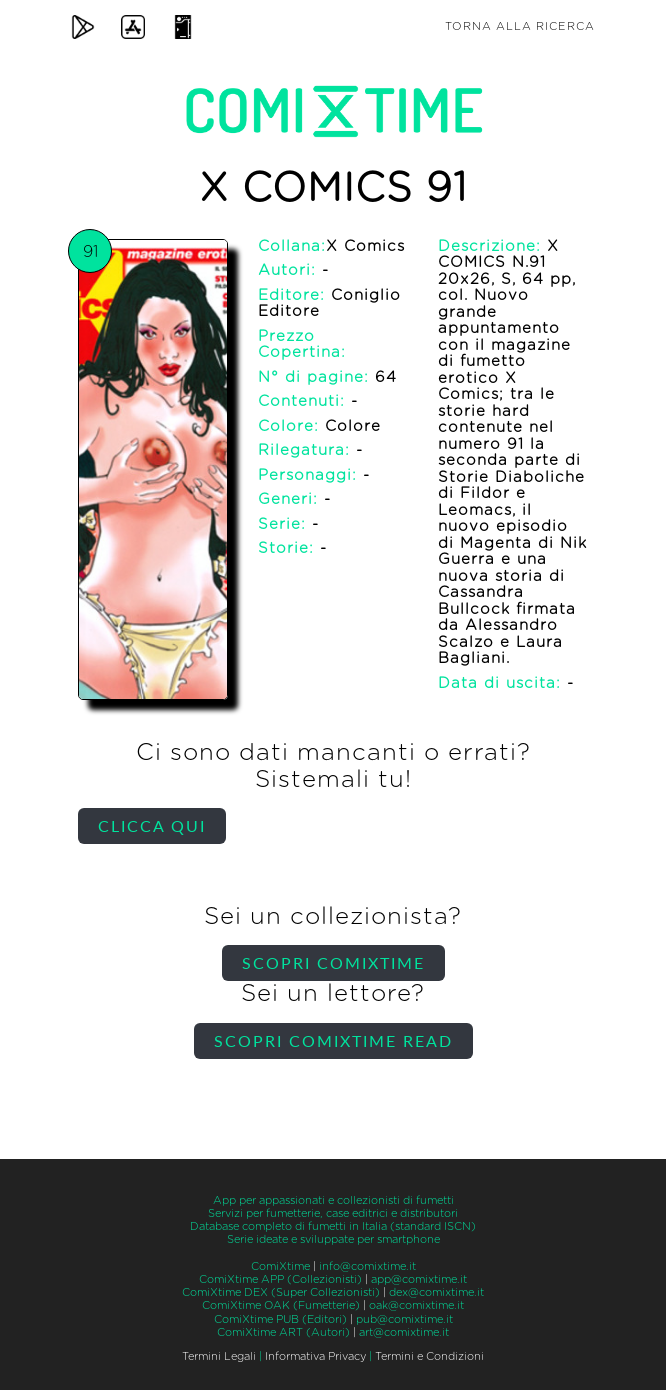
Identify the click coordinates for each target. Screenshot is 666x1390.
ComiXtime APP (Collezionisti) (280, 1279)
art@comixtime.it (404, 1332)
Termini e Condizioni (429, 1356)
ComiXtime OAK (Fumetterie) (281, 1305)
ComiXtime (280, 1266)
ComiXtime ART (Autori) (283, 1332)
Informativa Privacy (315, 1356)
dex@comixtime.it (436, 1292)
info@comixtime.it (367, 1266)
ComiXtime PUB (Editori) (280, 1319)
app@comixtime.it (419, 1279)
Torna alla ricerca (520, 26)
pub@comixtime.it (404, 1319)
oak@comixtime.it (416, 1305)
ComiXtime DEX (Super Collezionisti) (281, 1292)
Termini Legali (219, 1356)
